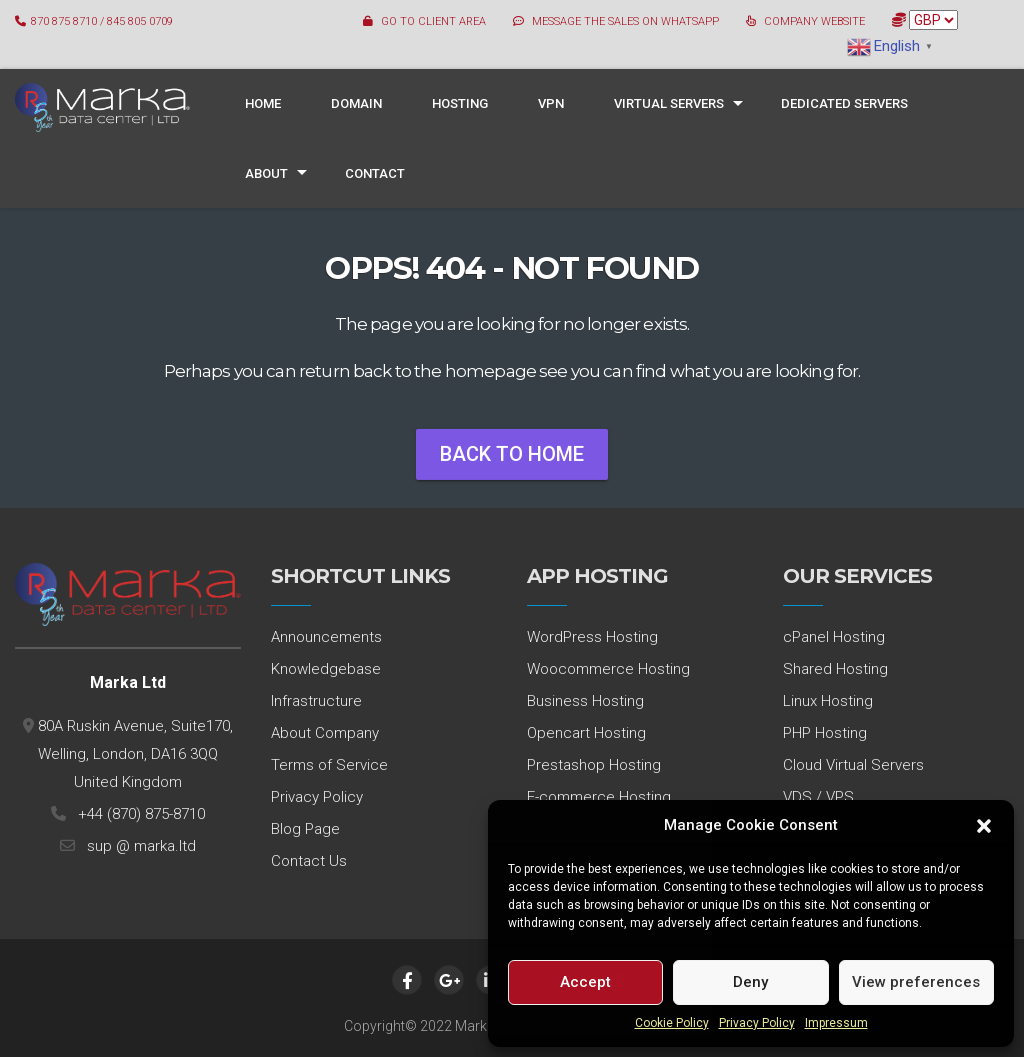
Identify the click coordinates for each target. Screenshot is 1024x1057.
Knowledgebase (326, 669)
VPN (551, 103)
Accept (585, 982)
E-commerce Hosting (599, 797)
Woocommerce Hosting (608, 669)
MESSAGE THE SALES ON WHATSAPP (625, 21)
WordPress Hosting (592, 637)
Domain (356, 103)
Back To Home (512, 454)
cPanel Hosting (834, 637)
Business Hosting (585, 701)
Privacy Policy (757, 1023)
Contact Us (309, 861)
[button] (984, 826)
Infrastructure (316, 701)
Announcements (326, 637)
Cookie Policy (672, 1023)
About (266, 173)
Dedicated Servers (844, 103)
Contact (375, 173)
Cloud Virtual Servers (853, 765)
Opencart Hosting (586, 733)
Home (263, 103)
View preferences (916, 982)
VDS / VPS (818, 797)
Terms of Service (329, 765)
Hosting (460, 103)
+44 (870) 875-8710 (137, 814)
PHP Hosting (825, 733)
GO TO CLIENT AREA (433, 21)
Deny (750, 982)
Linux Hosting (828, 701)
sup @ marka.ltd (137, 846)
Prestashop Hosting (594, 765)
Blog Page (305, 829)
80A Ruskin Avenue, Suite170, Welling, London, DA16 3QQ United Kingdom (133, 754)
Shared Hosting (835, 669)
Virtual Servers (669, 103)
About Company (325, 733)
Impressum (836, 1023)
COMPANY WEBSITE (814, 21)
